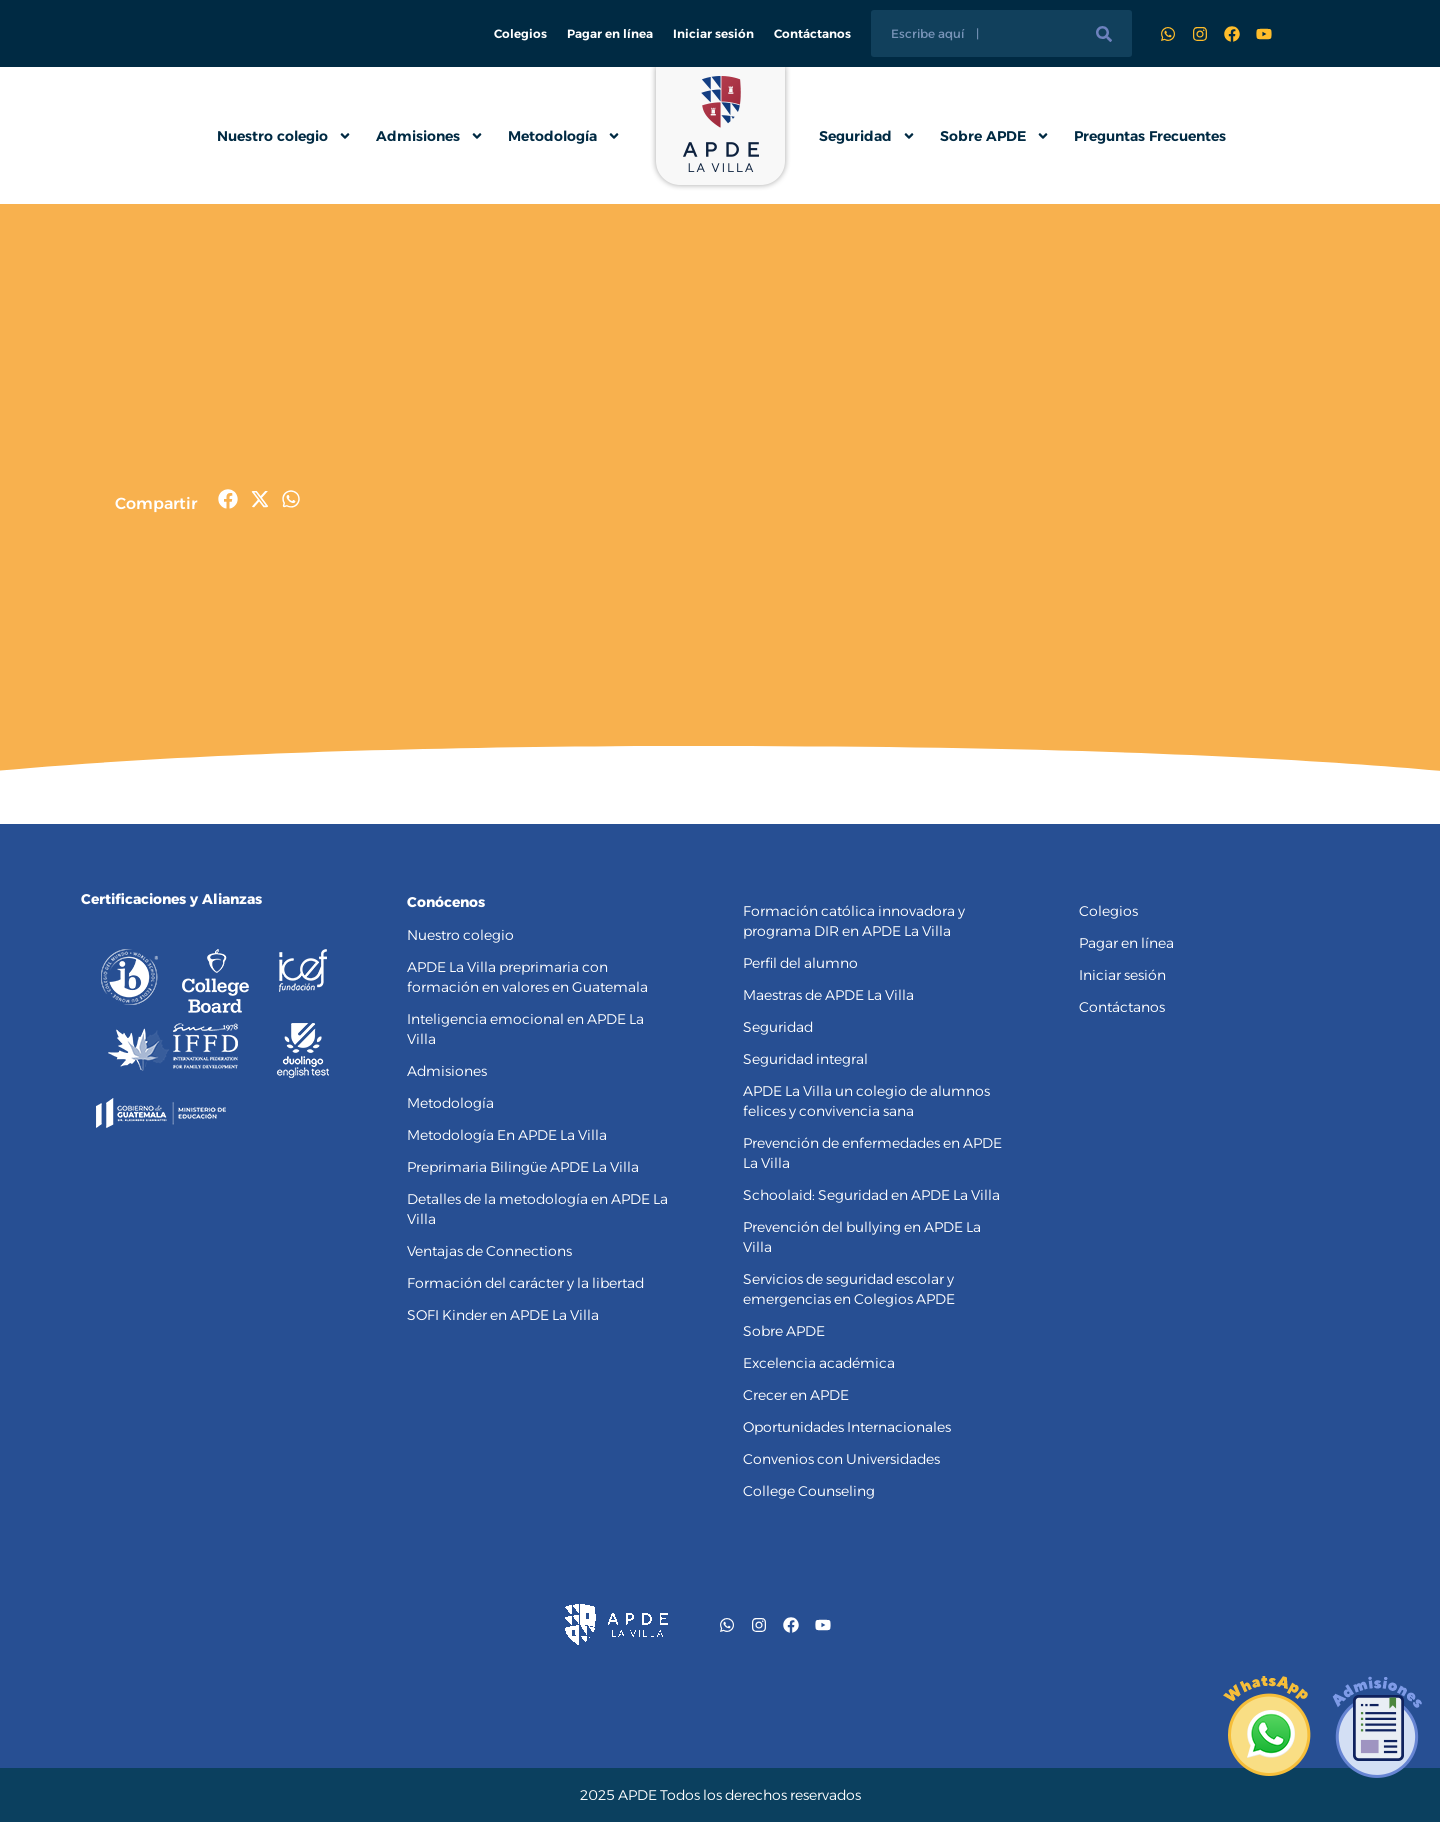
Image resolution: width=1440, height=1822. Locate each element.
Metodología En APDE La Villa (507, 1135)
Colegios (520, 33)
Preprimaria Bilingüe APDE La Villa (523, 1167)
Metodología (564, 136)
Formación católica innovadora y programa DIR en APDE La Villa (854, 921)
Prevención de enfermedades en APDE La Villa (872, 1153)
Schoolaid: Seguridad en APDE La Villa (871, 1195)
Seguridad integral (805, 1059)
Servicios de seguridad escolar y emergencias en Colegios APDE (849, 1289)
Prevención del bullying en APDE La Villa (862, 1237)
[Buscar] (1103, 33)
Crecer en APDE (796, 1395)
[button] (228, 499)
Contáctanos (812, 33)
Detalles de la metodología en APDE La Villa (537, 1209)
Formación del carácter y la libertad (525, 1283)
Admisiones (430, 136)
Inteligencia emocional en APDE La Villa (525, 1029)
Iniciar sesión (713, 33)
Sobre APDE (995, 136)
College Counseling (809, 1491)
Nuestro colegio (284, 136)
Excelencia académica (819, 1363)
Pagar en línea (610, 33)
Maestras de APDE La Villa (828, 995)
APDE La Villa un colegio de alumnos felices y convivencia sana (866, 1101)
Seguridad (867, 136)
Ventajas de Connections (489, 1251)
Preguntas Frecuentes (1150, 136)
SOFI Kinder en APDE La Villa (503, 1315)
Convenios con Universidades (841, 1459)
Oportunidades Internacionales (847, 1427)
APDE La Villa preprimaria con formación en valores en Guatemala (527, 977)
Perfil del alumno (800, 963)
